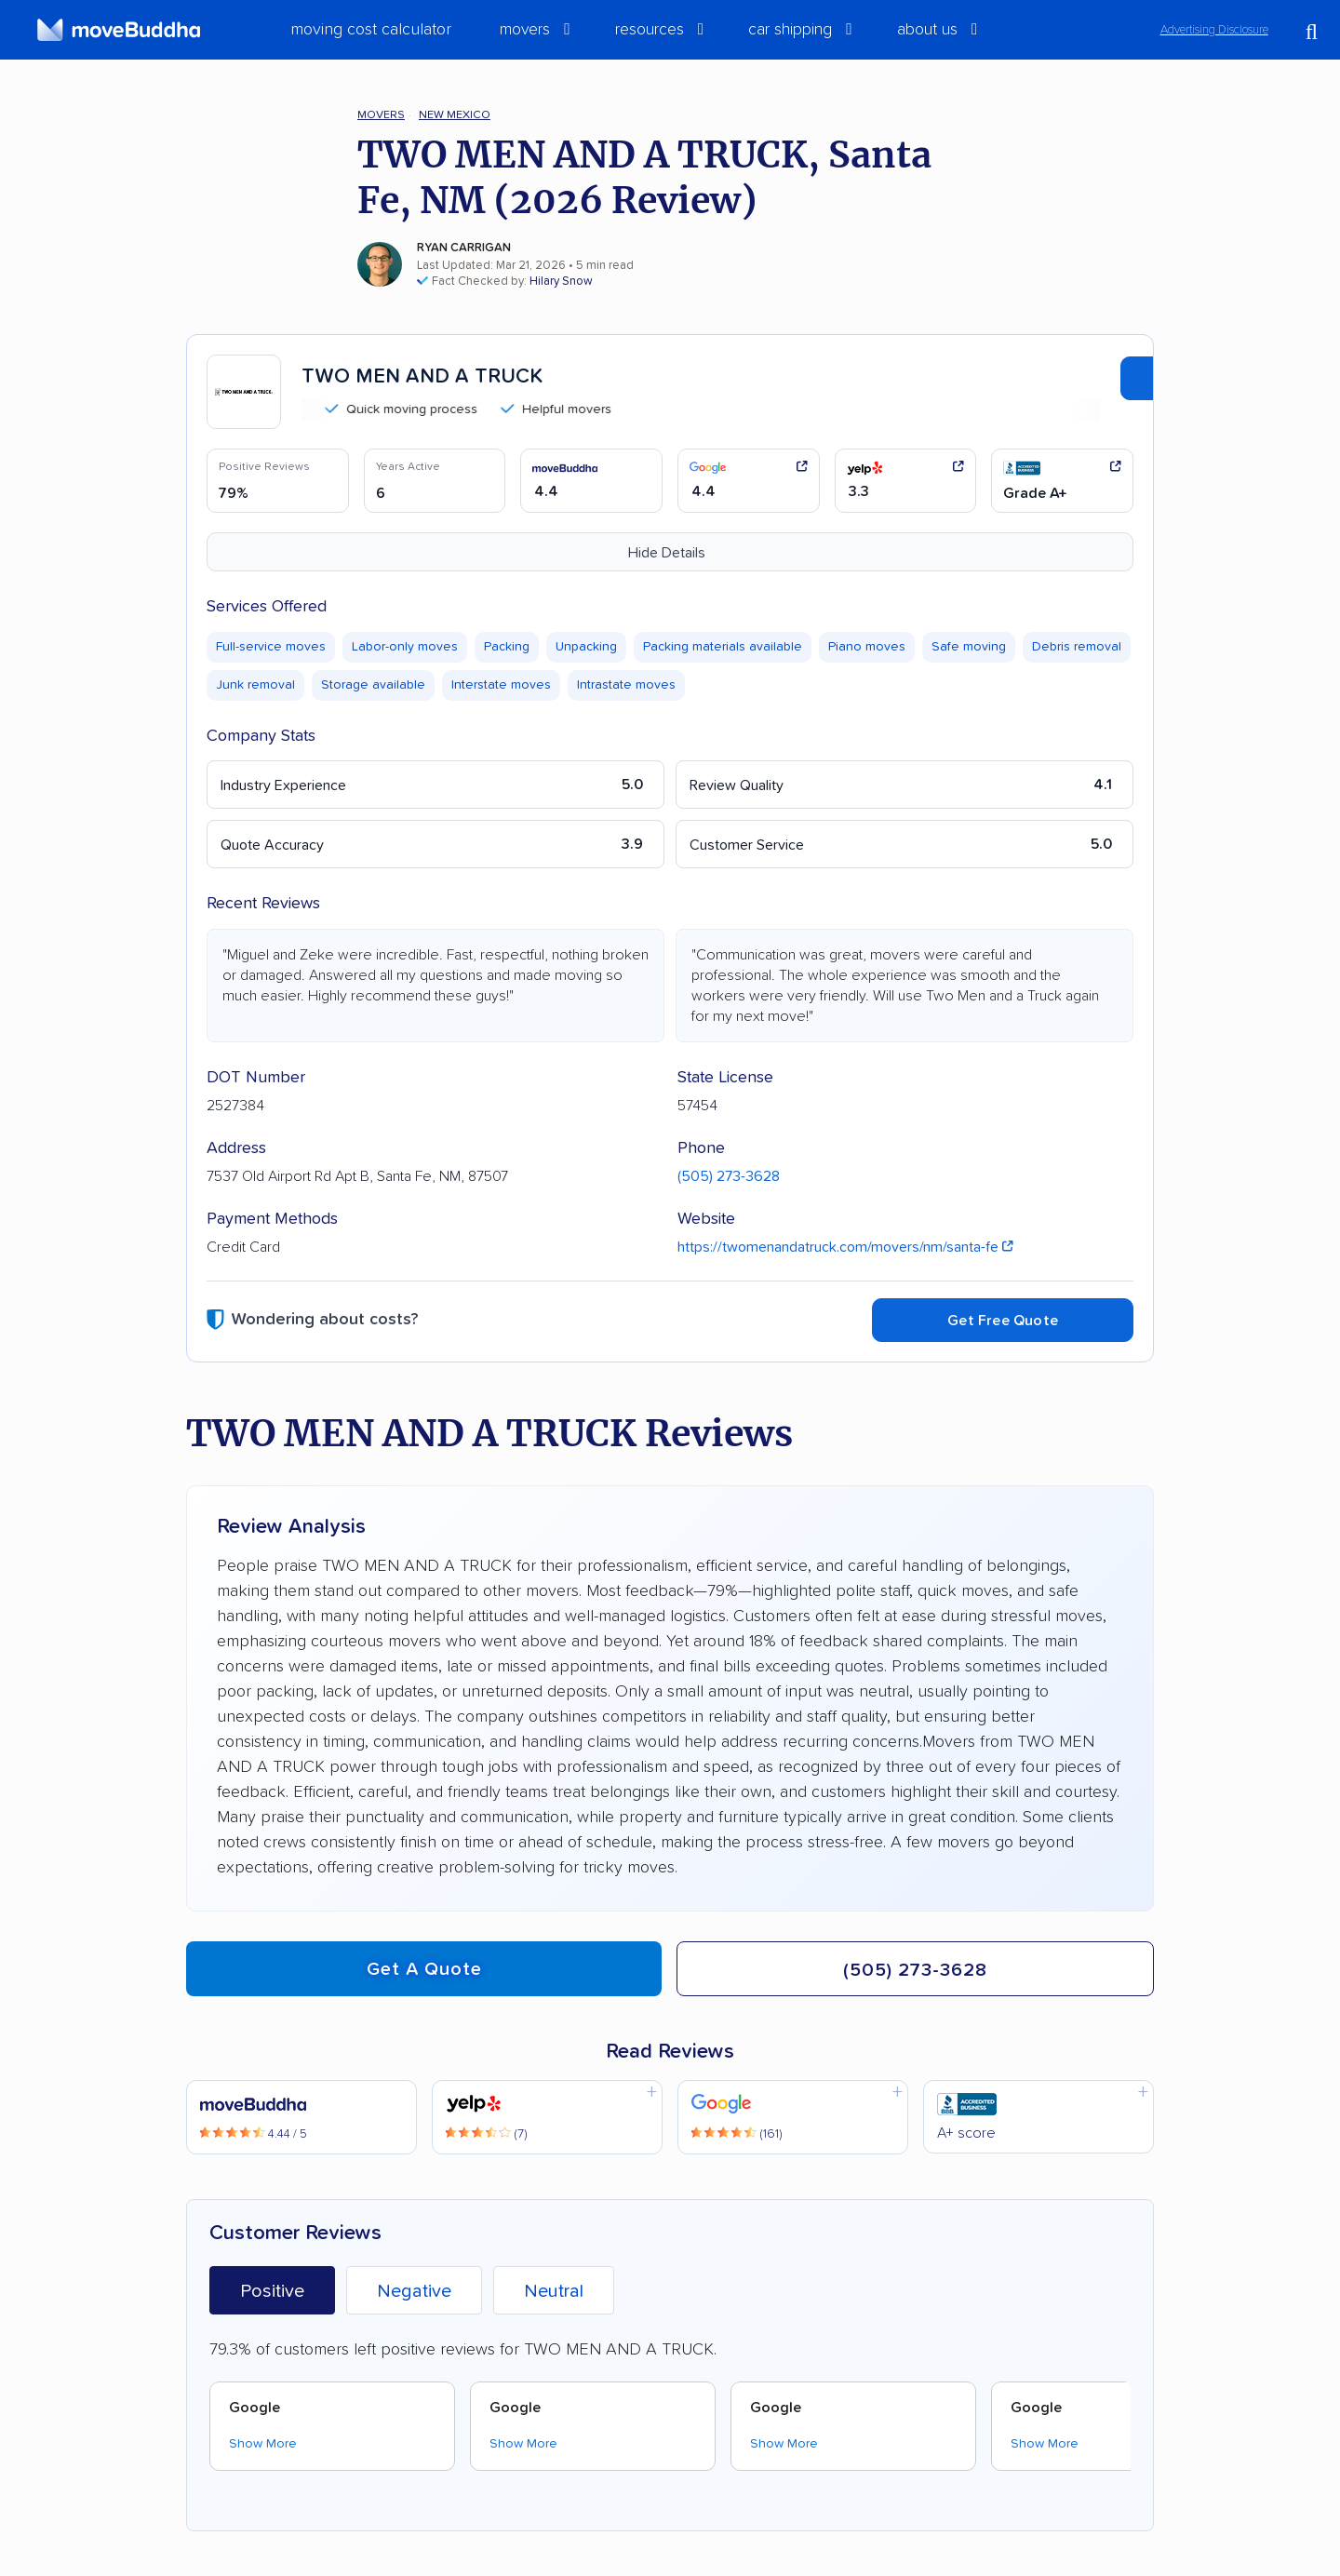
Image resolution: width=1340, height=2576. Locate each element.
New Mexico (454, 115)
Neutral (553, 2291)
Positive (272, 2291)
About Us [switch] (927, 29)
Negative (414, 2291)
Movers (381, 115)
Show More (263, 2443)
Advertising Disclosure (1214, 30)
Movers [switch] (525, 29)
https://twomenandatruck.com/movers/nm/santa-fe (845, 1247)
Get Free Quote (1002, 1320)
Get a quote (424, 1969)
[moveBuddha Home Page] (118, 30)
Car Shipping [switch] (790, 29)
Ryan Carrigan (464, 248)
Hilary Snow (561, 281)
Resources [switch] (649, 29)
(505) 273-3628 (728, 1176)
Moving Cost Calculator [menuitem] (370, 29)
